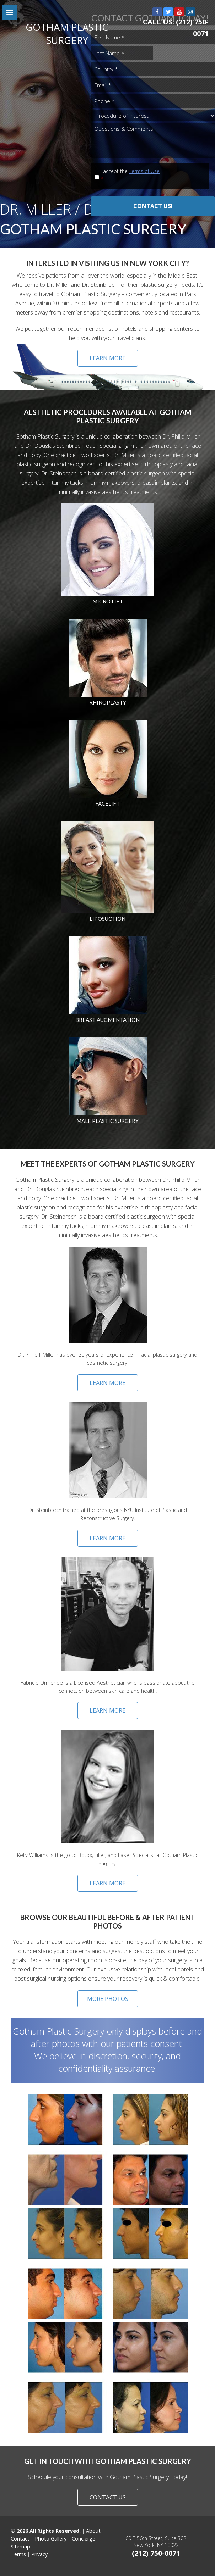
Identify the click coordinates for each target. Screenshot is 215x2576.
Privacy (39, 2554)
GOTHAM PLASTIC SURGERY (67, 34)
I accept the (148, 175)
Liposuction (107, 919)
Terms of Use (144, 171)
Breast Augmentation (107, 1020)
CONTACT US (108, 2497)
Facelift (107, 803)
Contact (20, 2538)
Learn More (107, 1383)
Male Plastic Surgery (107, 1121)
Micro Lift (107, 601)
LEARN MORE (107, 358)
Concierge (83, 2538)
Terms (18, 2554)
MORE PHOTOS (107, 1999)
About (93, 2530)
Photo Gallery (50, 2538)
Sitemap (20, 2546)
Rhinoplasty (107, 702)
